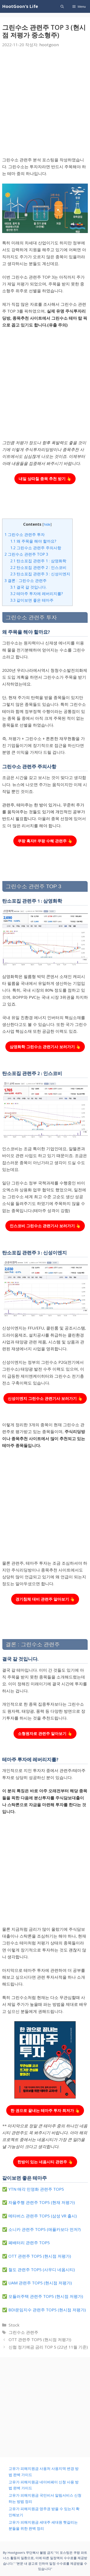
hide (47, 524)
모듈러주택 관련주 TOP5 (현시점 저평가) (45, 2296)
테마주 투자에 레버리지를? (36, 593)
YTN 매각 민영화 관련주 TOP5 (36, 2189)
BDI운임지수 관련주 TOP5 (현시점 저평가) (47, 2310)
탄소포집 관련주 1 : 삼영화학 (38, 560)
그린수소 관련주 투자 (25, 534)
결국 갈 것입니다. (28, 587)
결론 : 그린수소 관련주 (26, 580)
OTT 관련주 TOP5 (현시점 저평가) (39, 2256)
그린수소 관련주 (23, 2332)
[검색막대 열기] (62, 6)
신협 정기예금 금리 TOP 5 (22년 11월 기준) (48, 2347)
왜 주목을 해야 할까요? (33, 541)
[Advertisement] (45, 103)
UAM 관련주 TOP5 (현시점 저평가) (40, 2283)
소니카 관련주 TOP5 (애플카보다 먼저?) (44, 2229)
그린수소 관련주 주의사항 (35, 547)
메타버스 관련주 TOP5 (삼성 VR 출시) (42, 2216)
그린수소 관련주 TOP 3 (26, 554)
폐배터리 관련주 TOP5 (29, 2242)
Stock (14, 2325)
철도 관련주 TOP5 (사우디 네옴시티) (41, 2269)
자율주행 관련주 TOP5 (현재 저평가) (41, 2202)
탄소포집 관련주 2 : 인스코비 (38, 567)
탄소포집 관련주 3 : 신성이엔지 (40, 573)
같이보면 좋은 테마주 (31, 600)
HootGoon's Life (20, 6)
